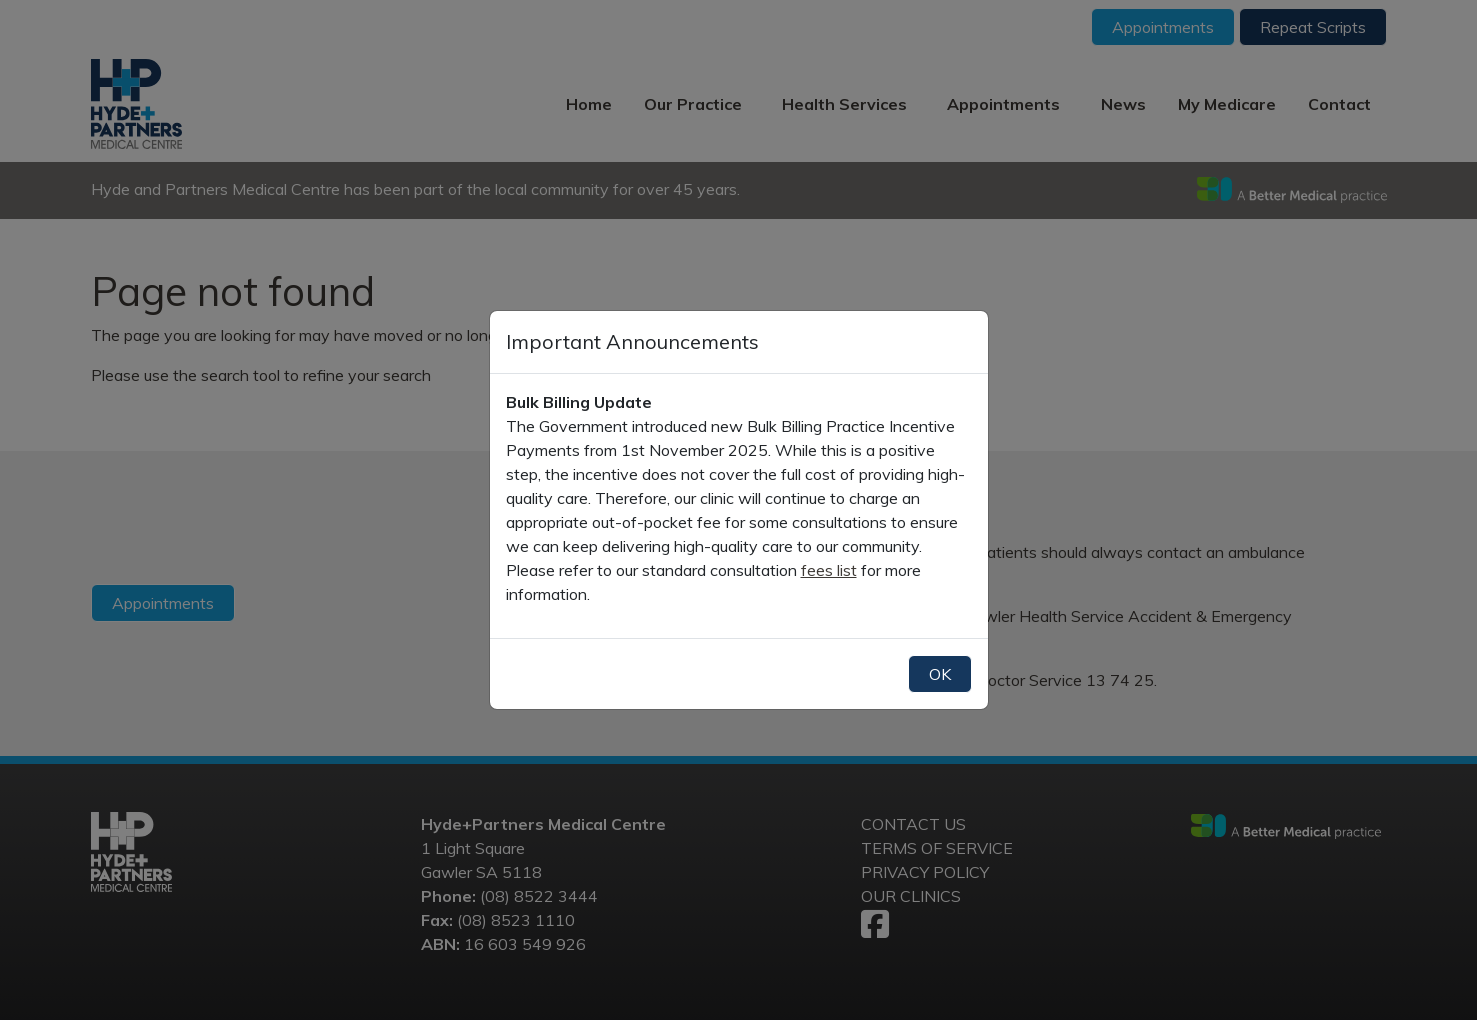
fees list (829, 570)
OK (940, 674)
